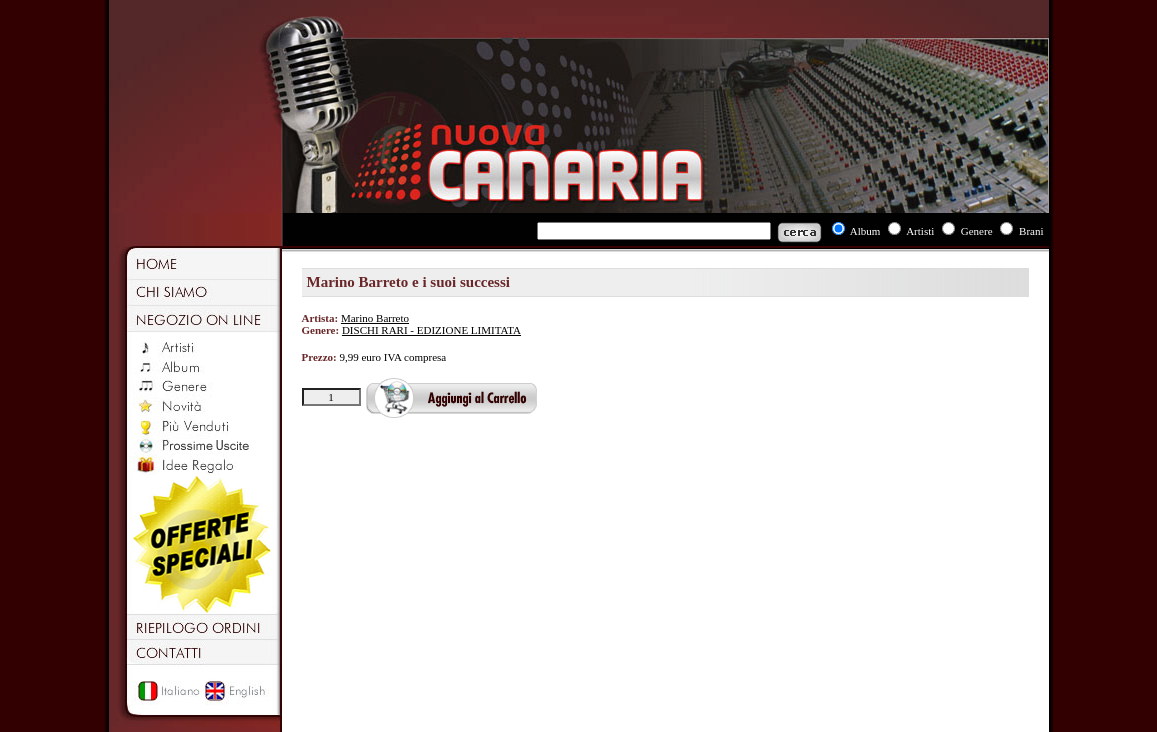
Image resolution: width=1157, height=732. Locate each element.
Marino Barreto (375, 318)
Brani (1031, 231)
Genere (977, 231)
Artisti (920, 231)
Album (865, 231)
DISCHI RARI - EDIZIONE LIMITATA (431, 330)
